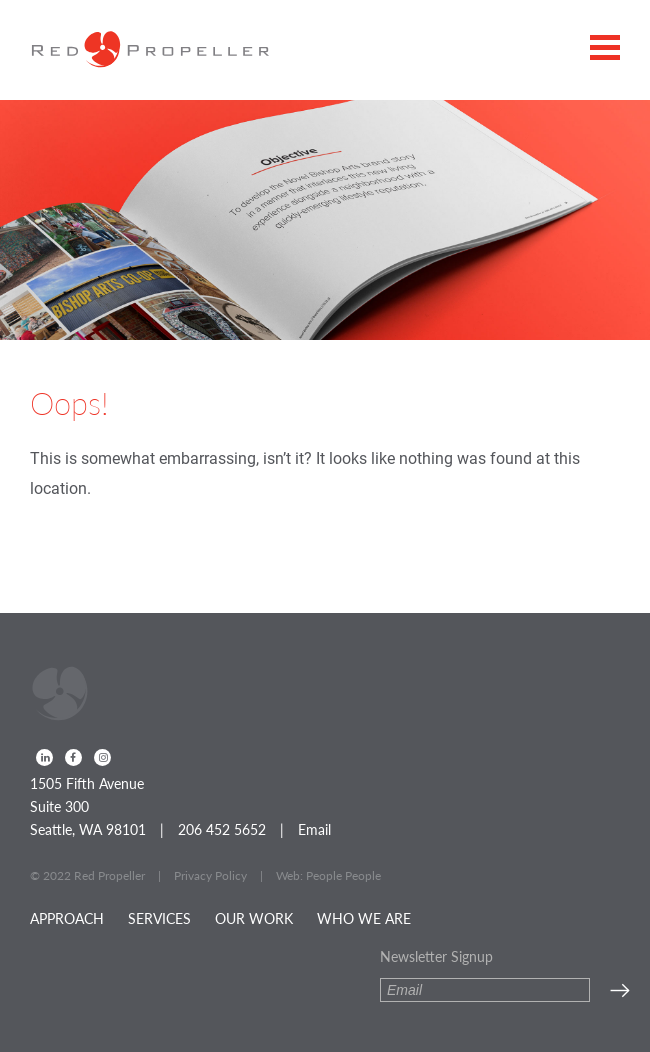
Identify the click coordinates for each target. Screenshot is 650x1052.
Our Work (254, 918)
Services (159, 918)
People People (343, 875)
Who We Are (364, 918)
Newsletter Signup (436, 956)
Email (314, 829)
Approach (67, 918)
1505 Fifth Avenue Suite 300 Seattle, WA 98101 (88, 806)
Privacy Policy (210, 875)
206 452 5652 (222, 829)
